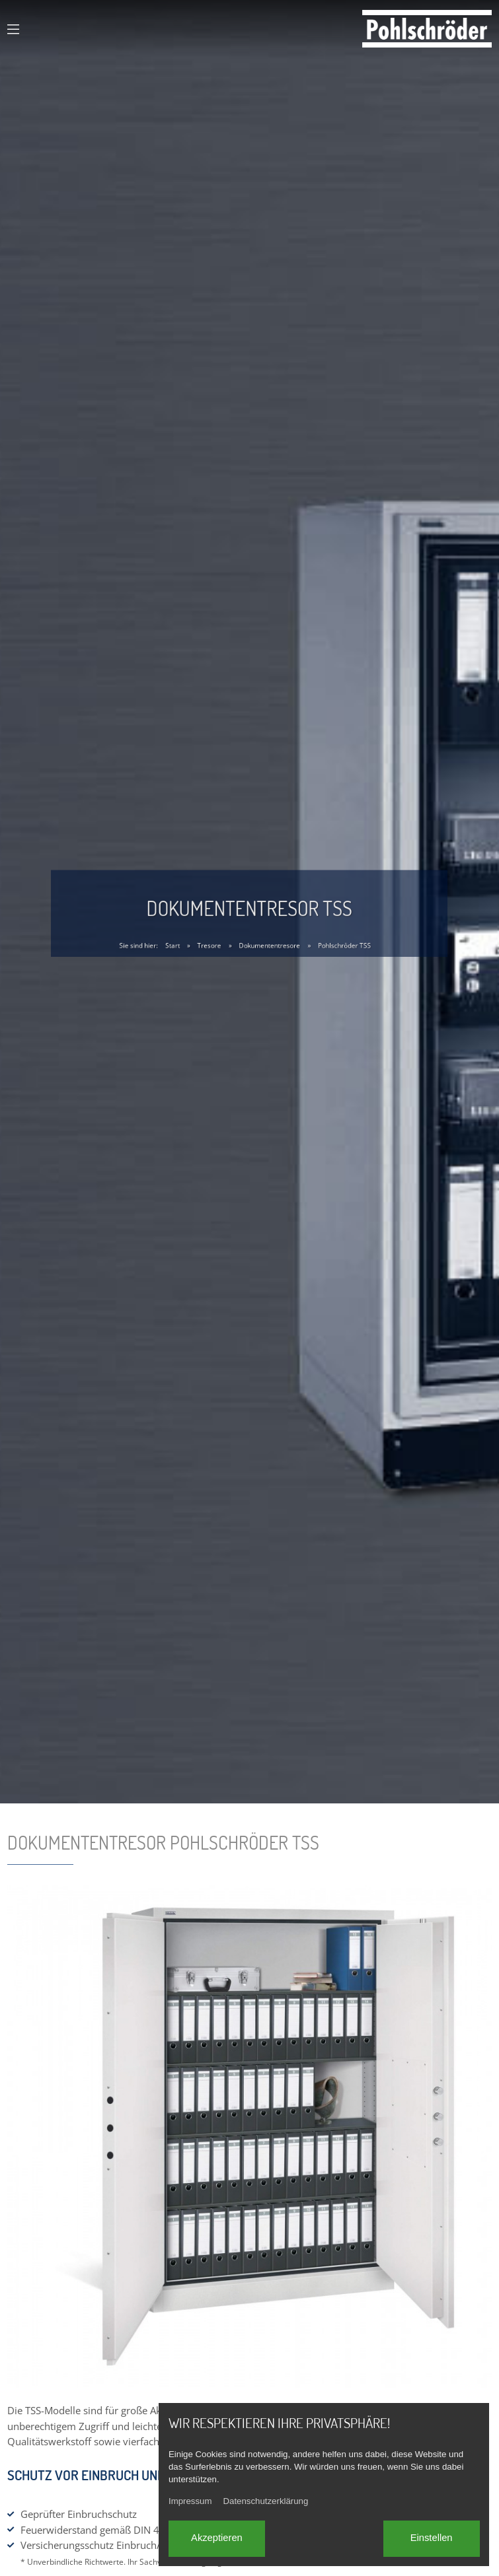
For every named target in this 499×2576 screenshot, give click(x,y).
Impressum (190, 2501)
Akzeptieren (217, 2537)
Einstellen (431, 2537)
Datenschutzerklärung (265, 2501)
